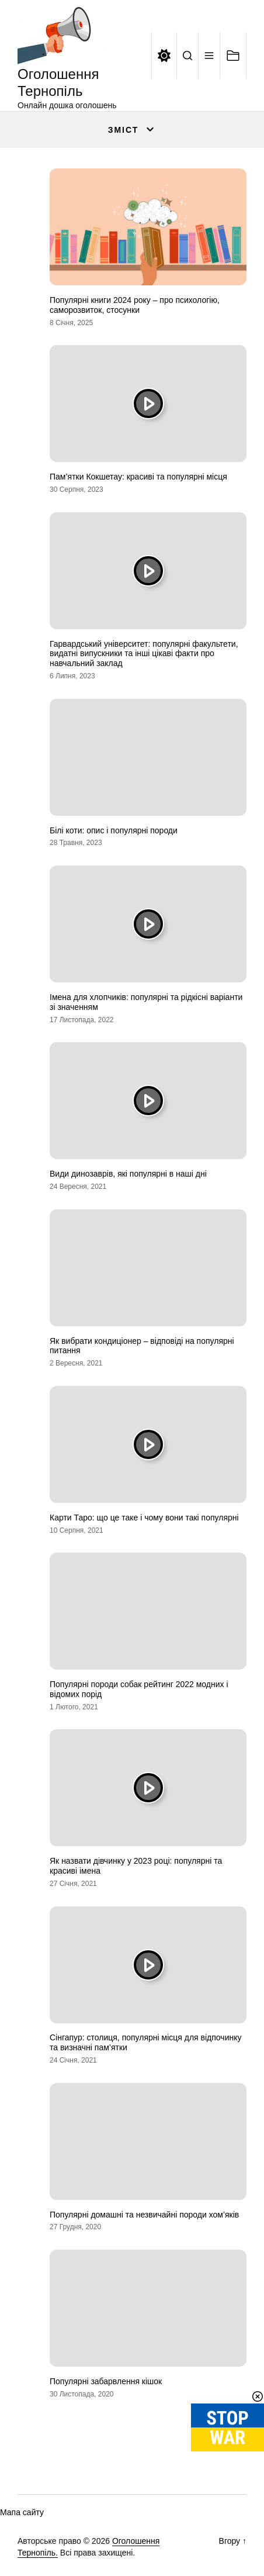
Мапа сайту (22, 2512)
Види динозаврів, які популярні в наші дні (128, 1173)
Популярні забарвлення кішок (106, 2381)
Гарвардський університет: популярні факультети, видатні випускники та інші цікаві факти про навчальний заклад (144, 653)
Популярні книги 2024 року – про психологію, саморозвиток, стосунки (135, 305)
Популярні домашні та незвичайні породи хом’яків (144, 2214)
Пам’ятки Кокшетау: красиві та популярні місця (138, 476)
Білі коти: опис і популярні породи (114, 830)
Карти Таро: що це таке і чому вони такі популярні (144, 1517)
